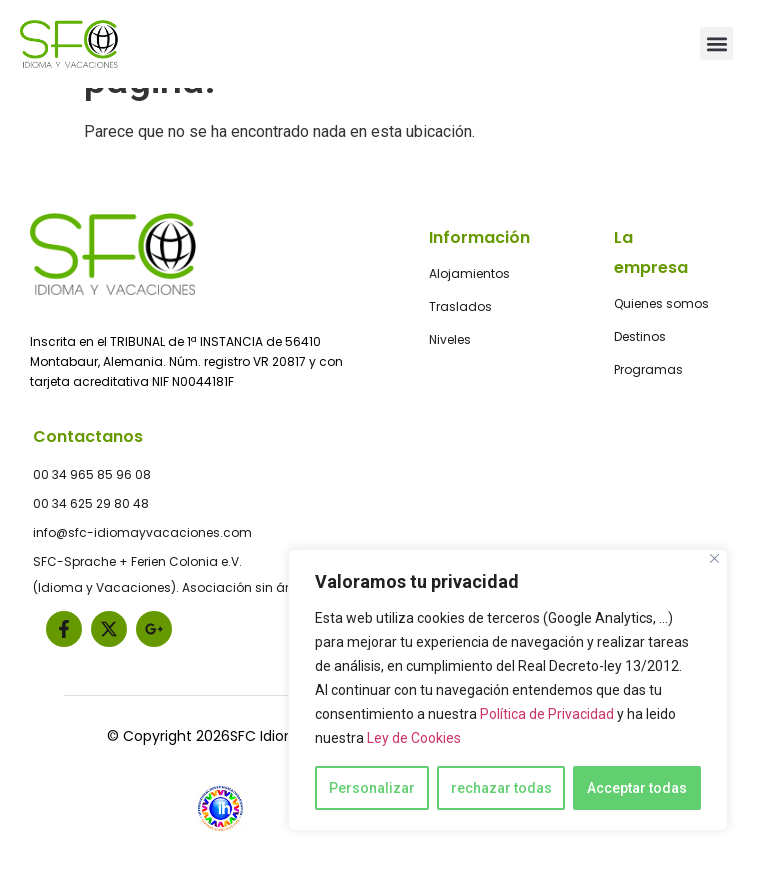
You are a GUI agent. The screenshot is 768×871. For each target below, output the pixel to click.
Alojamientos (469, 273)
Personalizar (372, 788)
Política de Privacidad (547, 714)
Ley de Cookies (414, 738)
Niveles (450, 339)
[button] (716, 43)
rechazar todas (501, 788)
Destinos (640, 336)
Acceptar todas (637, 788)
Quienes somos (661, 303)
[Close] (714, 558)
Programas (648, 369)
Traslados (460, 306)
